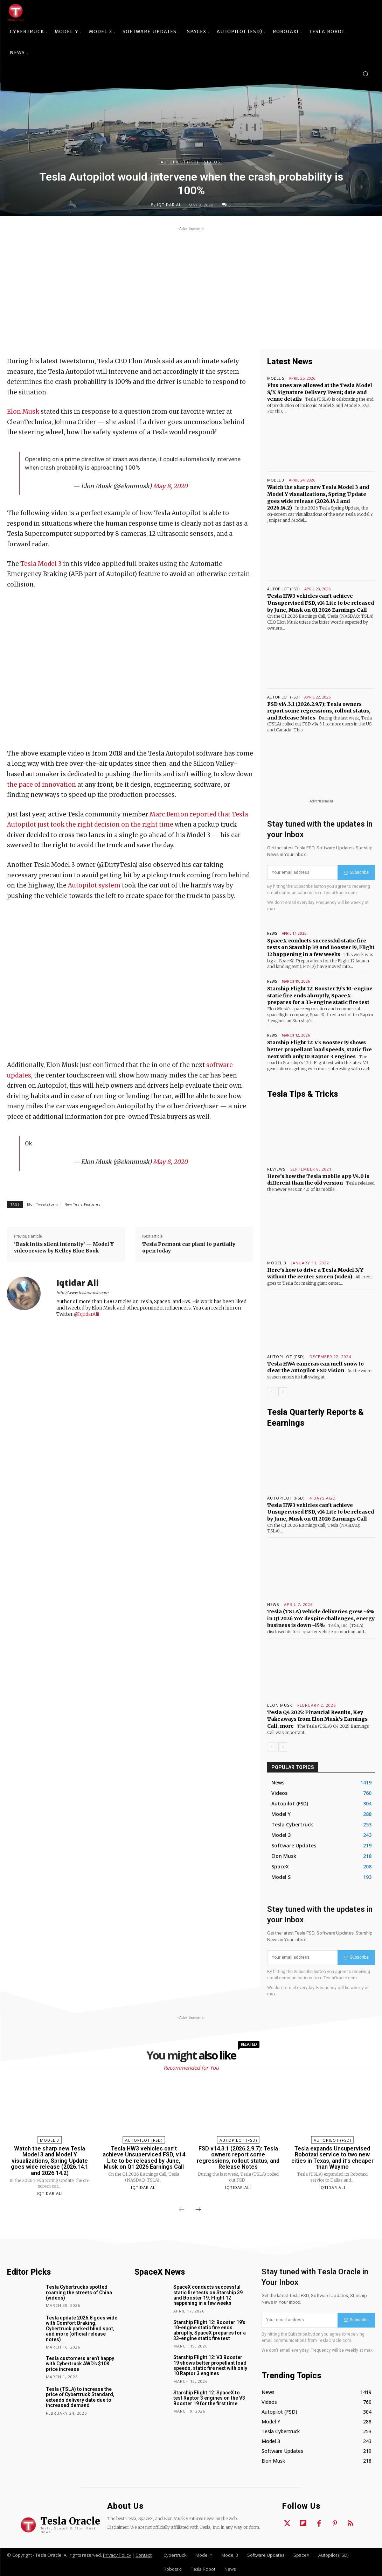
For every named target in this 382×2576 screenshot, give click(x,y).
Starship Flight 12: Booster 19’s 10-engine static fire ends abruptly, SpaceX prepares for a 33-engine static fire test (320, 995)
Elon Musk (23, 411)
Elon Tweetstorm (42, 1204)
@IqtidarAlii (86, 1314)
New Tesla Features (82, 1204)
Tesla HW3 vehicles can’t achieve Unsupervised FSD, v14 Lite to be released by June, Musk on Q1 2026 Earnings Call (320, 603)
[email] (302, 872)
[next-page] (282, 1391)
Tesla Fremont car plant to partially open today (188, 1247)
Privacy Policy (117, 2555)
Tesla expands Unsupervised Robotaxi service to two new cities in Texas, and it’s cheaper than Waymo (332, 2157)
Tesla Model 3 (41, 564)
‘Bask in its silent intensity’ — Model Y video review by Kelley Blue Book (64, 1247)
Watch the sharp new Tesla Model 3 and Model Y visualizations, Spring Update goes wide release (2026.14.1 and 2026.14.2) (49, 2160)
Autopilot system (94, 885)
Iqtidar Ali (170, 204)
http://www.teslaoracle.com (82, 1292)
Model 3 (275, 480)
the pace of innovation (41, 784)
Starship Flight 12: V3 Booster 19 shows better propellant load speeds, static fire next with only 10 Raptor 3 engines (319, 1049)
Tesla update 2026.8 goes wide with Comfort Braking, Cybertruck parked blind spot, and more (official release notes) (81, 2328)
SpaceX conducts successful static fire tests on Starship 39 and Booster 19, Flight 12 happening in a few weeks (321, 947)
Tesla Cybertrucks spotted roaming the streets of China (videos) (79, 2292)
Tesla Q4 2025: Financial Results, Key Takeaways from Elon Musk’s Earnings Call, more (317, 1719)
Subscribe (356, 872)
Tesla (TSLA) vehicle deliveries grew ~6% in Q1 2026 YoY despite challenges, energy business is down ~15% (321, 1618)
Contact (144, 2555)
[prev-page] (271, 1391)
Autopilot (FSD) (179, 161)
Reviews (276, 1169)
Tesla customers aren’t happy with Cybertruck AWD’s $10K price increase (80, 2364)
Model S (275, 378)
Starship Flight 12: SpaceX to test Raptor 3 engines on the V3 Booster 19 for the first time (209, 2398)
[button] (365, 73)
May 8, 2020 (170, 486)
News (272, 933)
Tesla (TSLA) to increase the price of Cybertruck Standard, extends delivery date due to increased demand (80, 2397)
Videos (212, 161)
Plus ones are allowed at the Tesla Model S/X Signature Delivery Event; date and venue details (319, 392)
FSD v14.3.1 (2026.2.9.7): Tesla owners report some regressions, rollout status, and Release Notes (318, 711)
